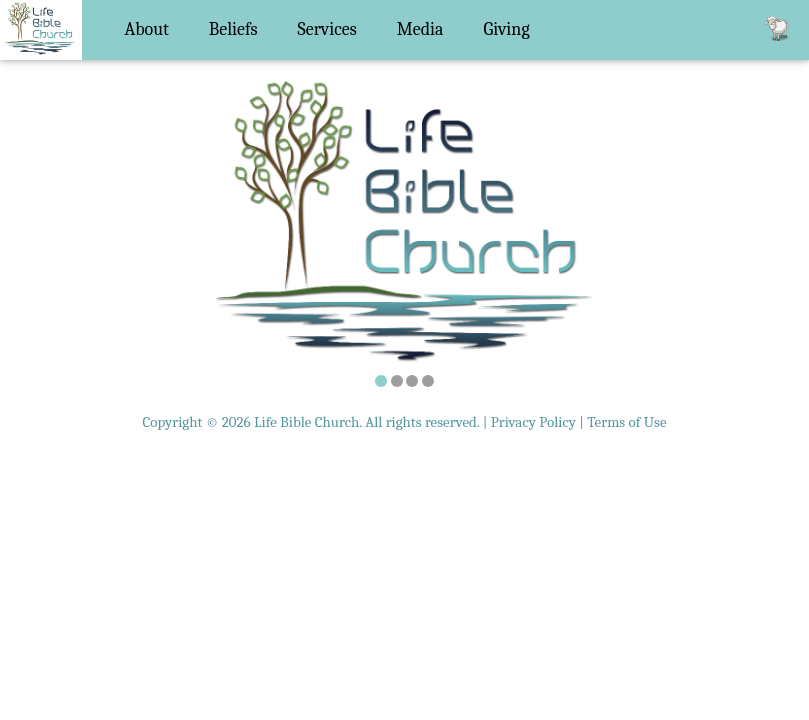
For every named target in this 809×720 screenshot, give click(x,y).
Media (420, 29)
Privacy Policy (533, 422)
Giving (507, 29)
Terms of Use (626, 422)
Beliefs (233, 29)
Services (327, 29)
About (147, 29)
